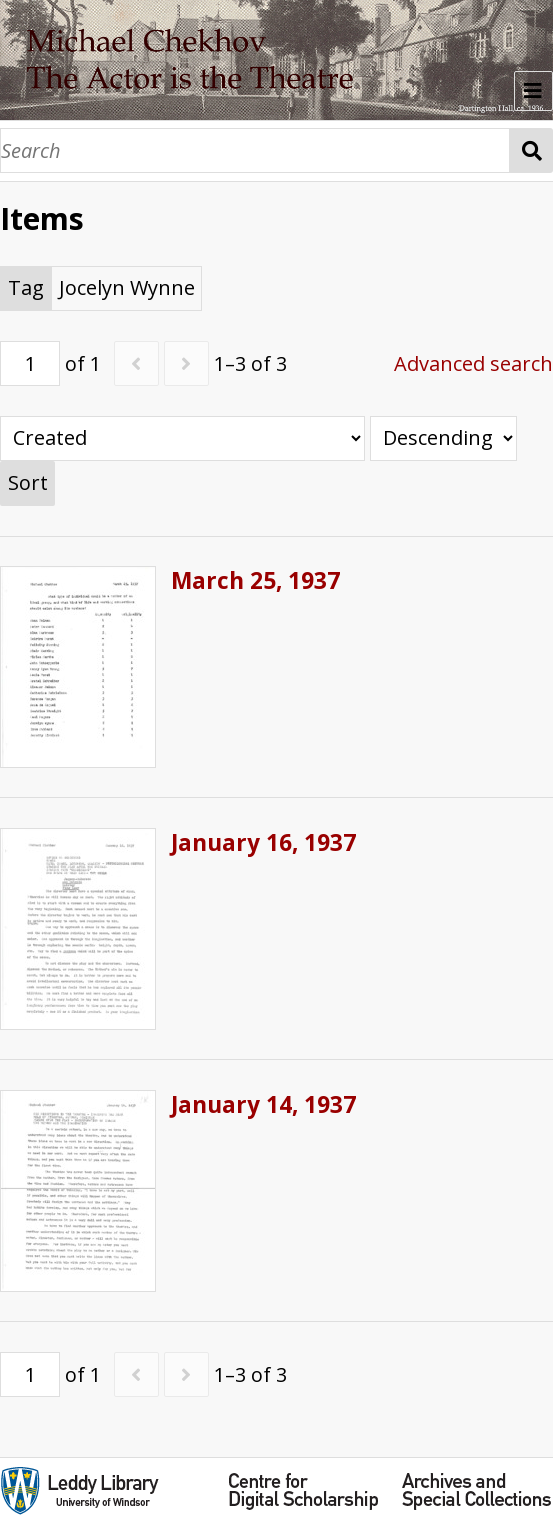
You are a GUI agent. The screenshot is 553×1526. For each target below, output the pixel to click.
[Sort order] (443, 438)
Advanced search (473, 363)
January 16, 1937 (263, 842)
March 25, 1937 (255, 580)
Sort (28, 482)
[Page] (30, 363)
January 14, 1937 (263, 1104)
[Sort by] (182, 438)
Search (531, 150)
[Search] (255, 150)
